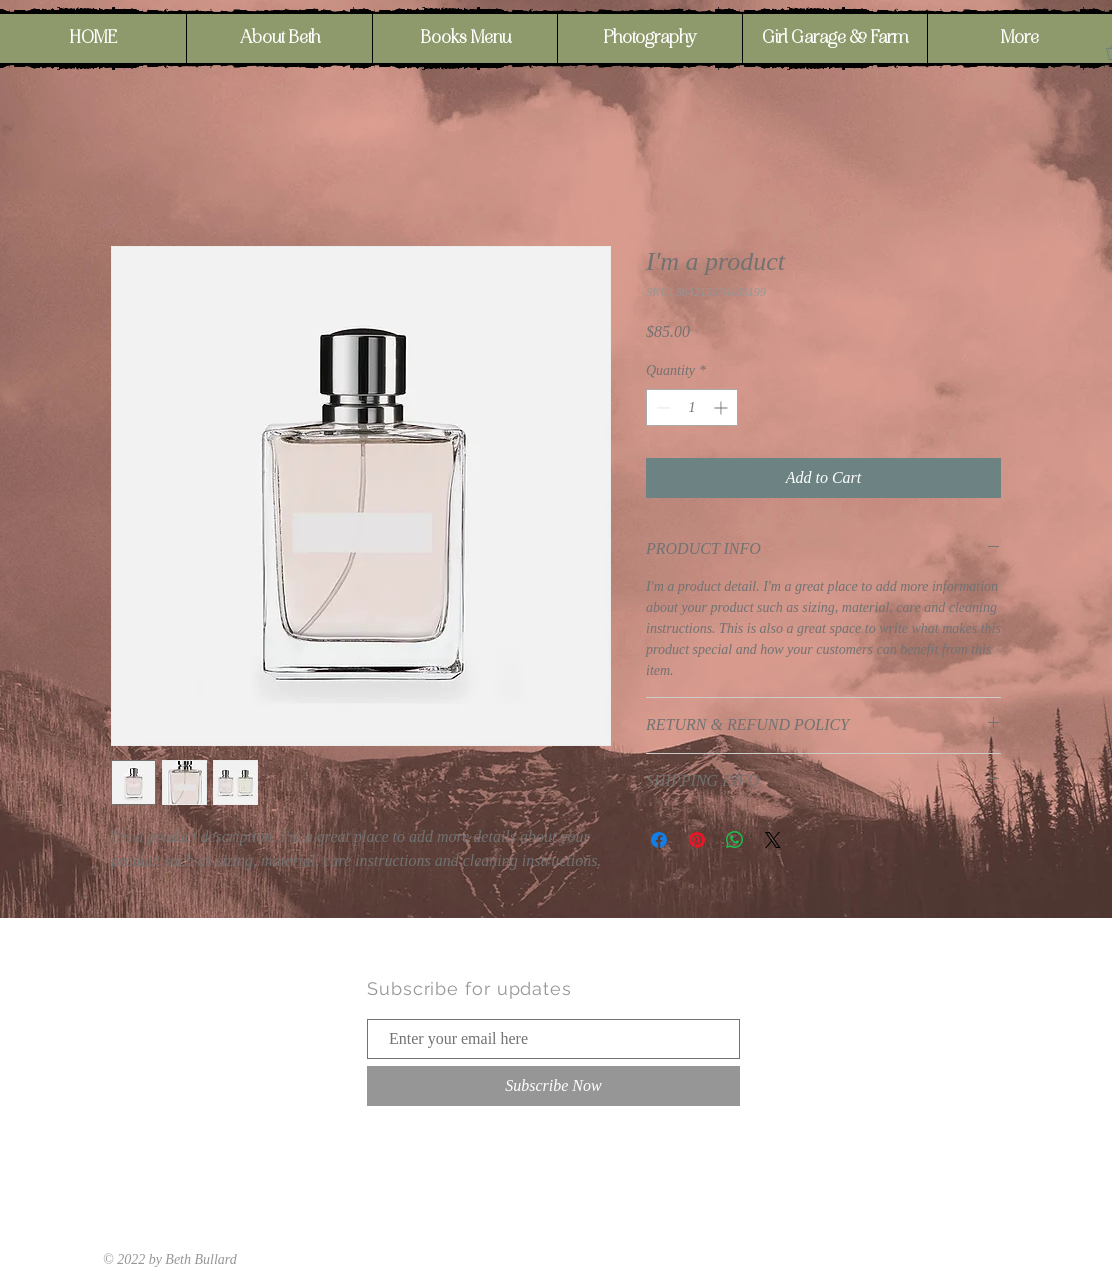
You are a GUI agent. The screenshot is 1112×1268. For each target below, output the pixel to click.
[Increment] (722, 407)
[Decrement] (661, 407)
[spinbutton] (692, 407)
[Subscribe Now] (553, 1086)
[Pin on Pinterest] (697, 840)
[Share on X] (773, 840)
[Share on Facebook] (659, 840)
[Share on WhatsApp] (735, 840)
